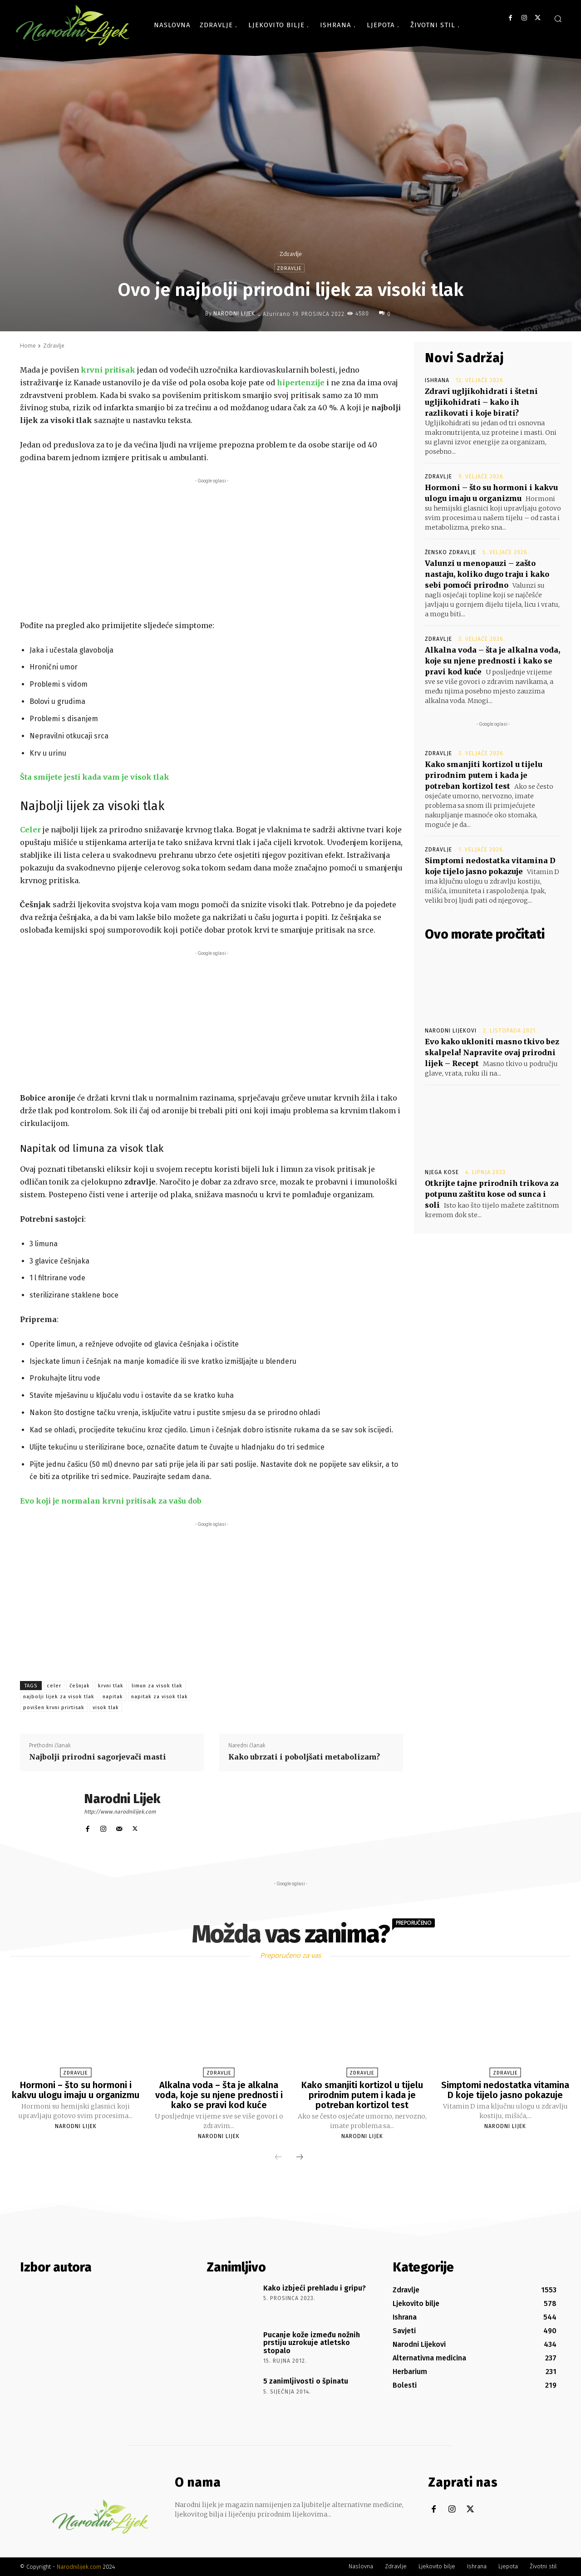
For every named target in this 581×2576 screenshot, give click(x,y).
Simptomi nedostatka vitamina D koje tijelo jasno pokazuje (505, 2089)
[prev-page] (278, 2158)
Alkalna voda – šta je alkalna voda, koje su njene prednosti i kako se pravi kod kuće (492, 660)
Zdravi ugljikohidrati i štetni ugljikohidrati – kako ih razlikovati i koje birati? (481, 402)
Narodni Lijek (234, 313)
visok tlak (106, 1708)
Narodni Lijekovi (451, 1030)
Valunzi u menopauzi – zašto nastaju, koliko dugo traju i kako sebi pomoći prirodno (487, 574)
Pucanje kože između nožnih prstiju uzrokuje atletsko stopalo (311, 2342)
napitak (113, 1697)
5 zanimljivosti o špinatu (305, 2381)
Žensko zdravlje (450, 552)
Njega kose (442, 1172)
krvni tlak (110, 1686)
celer (54, 1686)
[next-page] (299, 2158)
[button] (558, 18)
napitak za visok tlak (159, 1697)
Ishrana (437, 380)
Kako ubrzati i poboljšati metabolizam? (304, 1756)
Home (28, 345)
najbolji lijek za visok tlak (58, 1697)
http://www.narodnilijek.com (120, 1812)
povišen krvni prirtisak (53, 1708)
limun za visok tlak (157, 1686)
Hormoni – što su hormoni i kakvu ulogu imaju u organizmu (75, 2089)
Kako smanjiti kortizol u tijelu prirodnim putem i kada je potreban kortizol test (483, 775)
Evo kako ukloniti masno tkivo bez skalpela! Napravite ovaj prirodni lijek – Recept (492, 1052)
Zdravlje (290, 254)
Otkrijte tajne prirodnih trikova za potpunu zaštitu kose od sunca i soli (492, 1194)
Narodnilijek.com (79, 2566)
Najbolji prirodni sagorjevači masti (97, 1756)
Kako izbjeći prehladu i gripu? (314, 2288)
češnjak (79, 1686)
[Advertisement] (211, 549)
